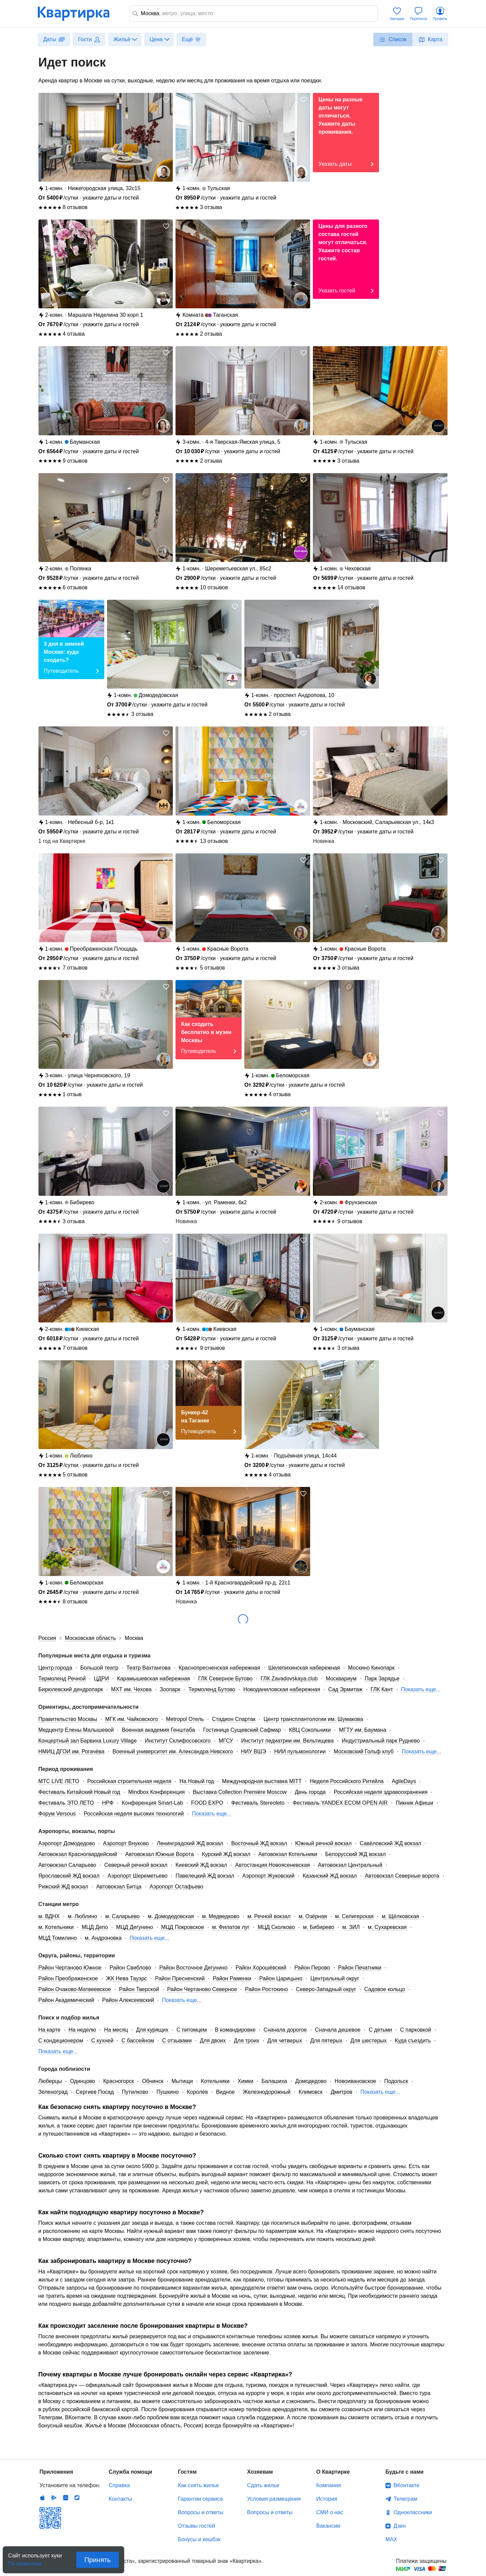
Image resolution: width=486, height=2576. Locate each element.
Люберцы (50, 2081)
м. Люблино (82, 1916)
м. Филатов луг (230, 1927)
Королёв (197, 2092)
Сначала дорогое (285, 2030)
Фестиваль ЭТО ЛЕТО (66, 1803)
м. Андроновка (103, 1938)
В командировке (235, 2030)
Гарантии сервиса (200, 2499)
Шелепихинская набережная (304, 1668)
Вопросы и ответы (200, 2512)
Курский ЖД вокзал (226, 1854)
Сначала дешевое (337, 2030)
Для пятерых (326, 2040)
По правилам (24, 2561)
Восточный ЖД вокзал (259, 1843)
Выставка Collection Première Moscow (240, 1792)
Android (54, 2497)
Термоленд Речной (62, 1678)
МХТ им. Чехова (131, 1689)
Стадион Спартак (233, 1719)
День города (310, 1792)
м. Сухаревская (387, 1927)
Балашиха (274, 2081)
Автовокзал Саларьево (67, 1865)
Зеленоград (53, 2092)
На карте (49, 2030)
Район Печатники (359, 1967)
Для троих (246, 2040)
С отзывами (177, 2040)
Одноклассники (413, 2512)
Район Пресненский (180, 1978)
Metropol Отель (185, 1719)
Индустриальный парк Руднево (381, 1741)
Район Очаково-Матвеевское (74, 1989)
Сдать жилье (263, 2485)
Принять (97, 2560)
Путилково (135, 2092)
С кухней (102, 2040)
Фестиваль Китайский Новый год (79, 1792)
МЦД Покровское (182, 1927)
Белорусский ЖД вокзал (355, 1854)
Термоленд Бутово (211, 1689)
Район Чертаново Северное (202, 1989)
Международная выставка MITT (262, 1781)
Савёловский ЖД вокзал (390, 1843)
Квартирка (78, 13)
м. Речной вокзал (269, 1916)
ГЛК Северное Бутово (225, 1678)
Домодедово (311, 2081)
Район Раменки (232, 1978)
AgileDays (404, 1781)
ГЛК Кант (382, 1689)
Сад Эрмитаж (345, 1689)
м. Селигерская (354, 1916)
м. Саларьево (122, 1916)
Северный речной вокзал (135, 1865)
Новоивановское (355, 2081)
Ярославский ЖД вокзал (69, 1876)
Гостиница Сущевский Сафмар (242, 1730)
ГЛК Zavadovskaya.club (289, 1678)
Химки (245, 2081)
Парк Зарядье (381, 1678)
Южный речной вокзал (323, 1843)
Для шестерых (368, 2040)
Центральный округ (334, 1978)
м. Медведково (220, 1916)
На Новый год (197, 1781)
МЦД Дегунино (134, 1927)
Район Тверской (139, 1989)
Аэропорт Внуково (126, 1843)
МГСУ (226, 1741)
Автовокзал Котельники (288, 1854)
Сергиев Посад (95, 2092)
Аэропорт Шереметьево (137, 1876)
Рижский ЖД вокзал (63, 1886)
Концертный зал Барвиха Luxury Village (87, 1741)
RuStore (77, 2497)
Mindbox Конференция (156, 1792)
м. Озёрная (313, 1916)
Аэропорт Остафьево (176, 1886)
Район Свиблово (130, 1967)
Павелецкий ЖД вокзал (205, 1876)
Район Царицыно (280, 1978)
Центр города (55, 1668)
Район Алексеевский (128, 2000)
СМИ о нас (329, 2512)
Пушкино (167, 2092)
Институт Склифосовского (178, 1741)
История (326, 2499)
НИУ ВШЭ (253, 1751)
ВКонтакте (407, 2485)
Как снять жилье (198, 2485)
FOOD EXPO (207, 1803)
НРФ (107, 1803)
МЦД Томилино (57, 1938)
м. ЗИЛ (351, 1927)
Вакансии (328, 2526)
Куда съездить (413, 2040)
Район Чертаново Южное (70, 1967)
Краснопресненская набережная (219, 1668)
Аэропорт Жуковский (268, 1876)
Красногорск (118, 2081)
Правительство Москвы (67, 1719)
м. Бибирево (318, 1927)
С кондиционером (60, 2040)
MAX (391, 2539)
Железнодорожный (266, 2092)
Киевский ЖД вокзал (201, 1865)
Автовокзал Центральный (350, 1865)
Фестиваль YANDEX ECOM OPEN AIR (340, 1803)
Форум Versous (57, 1814)
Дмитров (341, 2092)
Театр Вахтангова (148, 1668)
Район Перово (312, 1967)
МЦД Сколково (276, 1927)
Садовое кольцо (384, 1989)
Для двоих (213, 2040)
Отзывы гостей (196, 2526)
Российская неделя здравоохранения (381, 1792)
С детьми (380, 2030)
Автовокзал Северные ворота (402, 1876)
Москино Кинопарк (371, 1668)
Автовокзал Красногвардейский (77, 1854)
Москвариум (341, 1678)
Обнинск (152, 2081)
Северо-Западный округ (326, 1989)
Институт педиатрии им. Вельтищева (287, 1741)
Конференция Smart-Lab (152, 1803)
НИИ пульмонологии (299, 1751)
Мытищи (182, 2081)
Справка (119, 2485)
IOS (42, 2497)
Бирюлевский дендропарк (70, 1689)
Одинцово (82, 2081)
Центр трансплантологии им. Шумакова (313, 1719)
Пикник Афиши (414, 1803)
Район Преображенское (68, 1978)
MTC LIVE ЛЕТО (58, 1781)
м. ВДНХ (49, 1916)
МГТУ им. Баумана (362, 1730)
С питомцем (192, 2030)
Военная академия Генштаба (158, 1730)
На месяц (116, 2030)
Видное (225, 2092)
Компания (328, 2485)
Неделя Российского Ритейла (347, 1781)
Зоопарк (170, 1689)
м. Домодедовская (171, 1916)
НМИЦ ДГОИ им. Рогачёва (71, 1751)
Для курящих (152, 2030)
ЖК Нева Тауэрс (126, 1978)
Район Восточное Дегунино (193, 1967)
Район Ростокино (266, 1989)
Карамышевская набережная (153, 1678)
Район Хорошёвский (261, 1967)
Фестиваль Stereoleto (258, 1803)
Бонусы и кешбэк (199, 2539)
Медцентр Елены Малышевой (76, 1730)
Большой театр (99, 1668)
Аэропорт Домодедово (66, 1843)
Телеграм (405, 2499)
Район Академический (66, 2000)
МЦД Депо (95, 1927)
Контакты (120, 2499)
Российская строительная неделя (129, 1781)
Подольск (396, 2081)
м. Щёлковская (400, 1916)
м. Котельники (56, 1927)
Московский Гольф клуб (364, 1751)
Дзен (400, 2526)
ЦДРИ (101, 1678)
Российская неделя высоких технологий (134, 1814)
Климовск (311, 2092)
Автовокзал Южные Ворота (159, 1854)
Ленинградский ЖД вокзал (190, 1843)
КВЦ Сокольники (310, 1730)
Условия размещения (274, 2499)
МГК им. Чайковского (131, 1719)
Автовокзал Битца (118, 1886)
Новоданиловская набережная (281, 1689)
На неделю (82, 2030)
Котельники (215, 2081)
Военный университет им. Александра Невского (172, 1751)
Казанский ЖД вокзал (330, 1876)
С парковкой (415, 2030)
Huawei (65, 2497)
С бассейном (138, 2040)
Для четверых (284, 2040)
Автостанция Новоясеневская (272, 1865)
